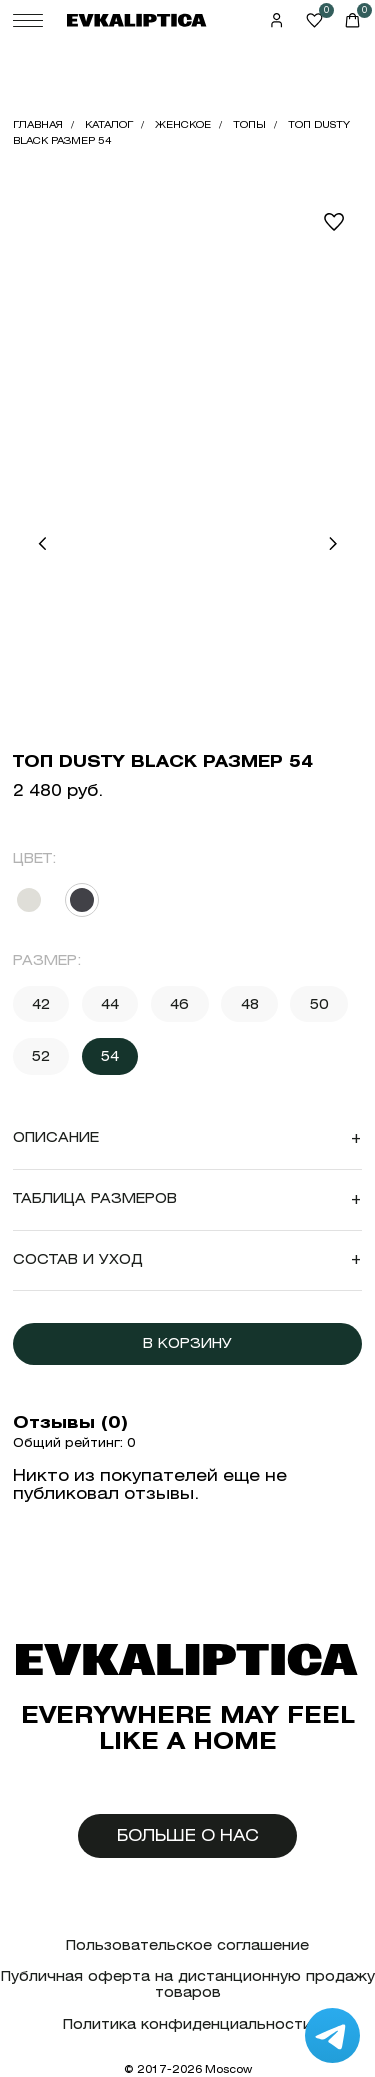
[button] (42, 544)
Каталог (109, 124)
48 (250, 1004)
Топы (249, 124)
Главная (38, 124)
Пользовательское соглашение (187, 1945)
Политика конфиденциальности (187, 2024)
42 (41, 1004)
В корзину (187, 1343)
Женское (183, 124)
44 (110, 1004)
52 (41, 1056)
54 (110, 1056)
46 (179, 1004)
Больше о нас (188, 1835)
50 (319, 1004)
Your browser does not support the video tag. (187, 285)
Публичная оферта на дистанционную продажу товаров (188, 1984)
